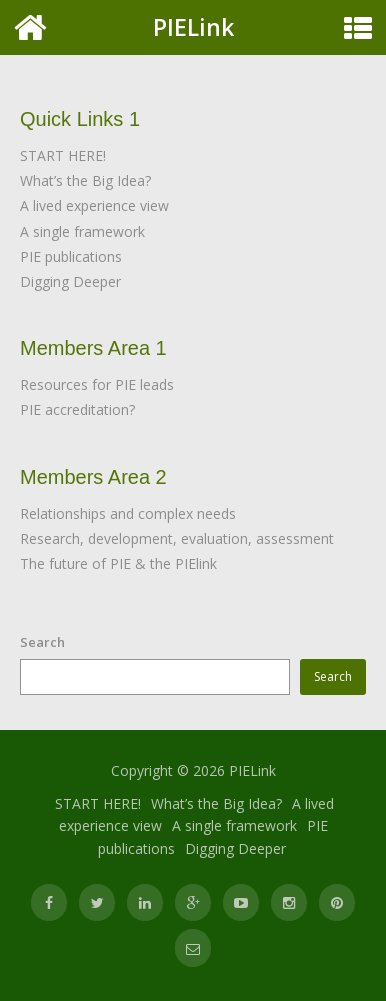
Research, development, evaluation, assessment (177, 538)
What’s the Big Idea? (85, 180)
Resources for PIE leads (97, 384)
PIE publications (71, 256)
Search (42, 642)
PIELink (193, 27)
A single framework (82, 231)
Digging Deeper (70, 281)
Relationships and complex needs (128, 513)
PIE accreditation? (77, 409)
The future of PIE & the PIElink (118, 563)
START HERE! (63, 155)
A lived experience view (94, 205)
